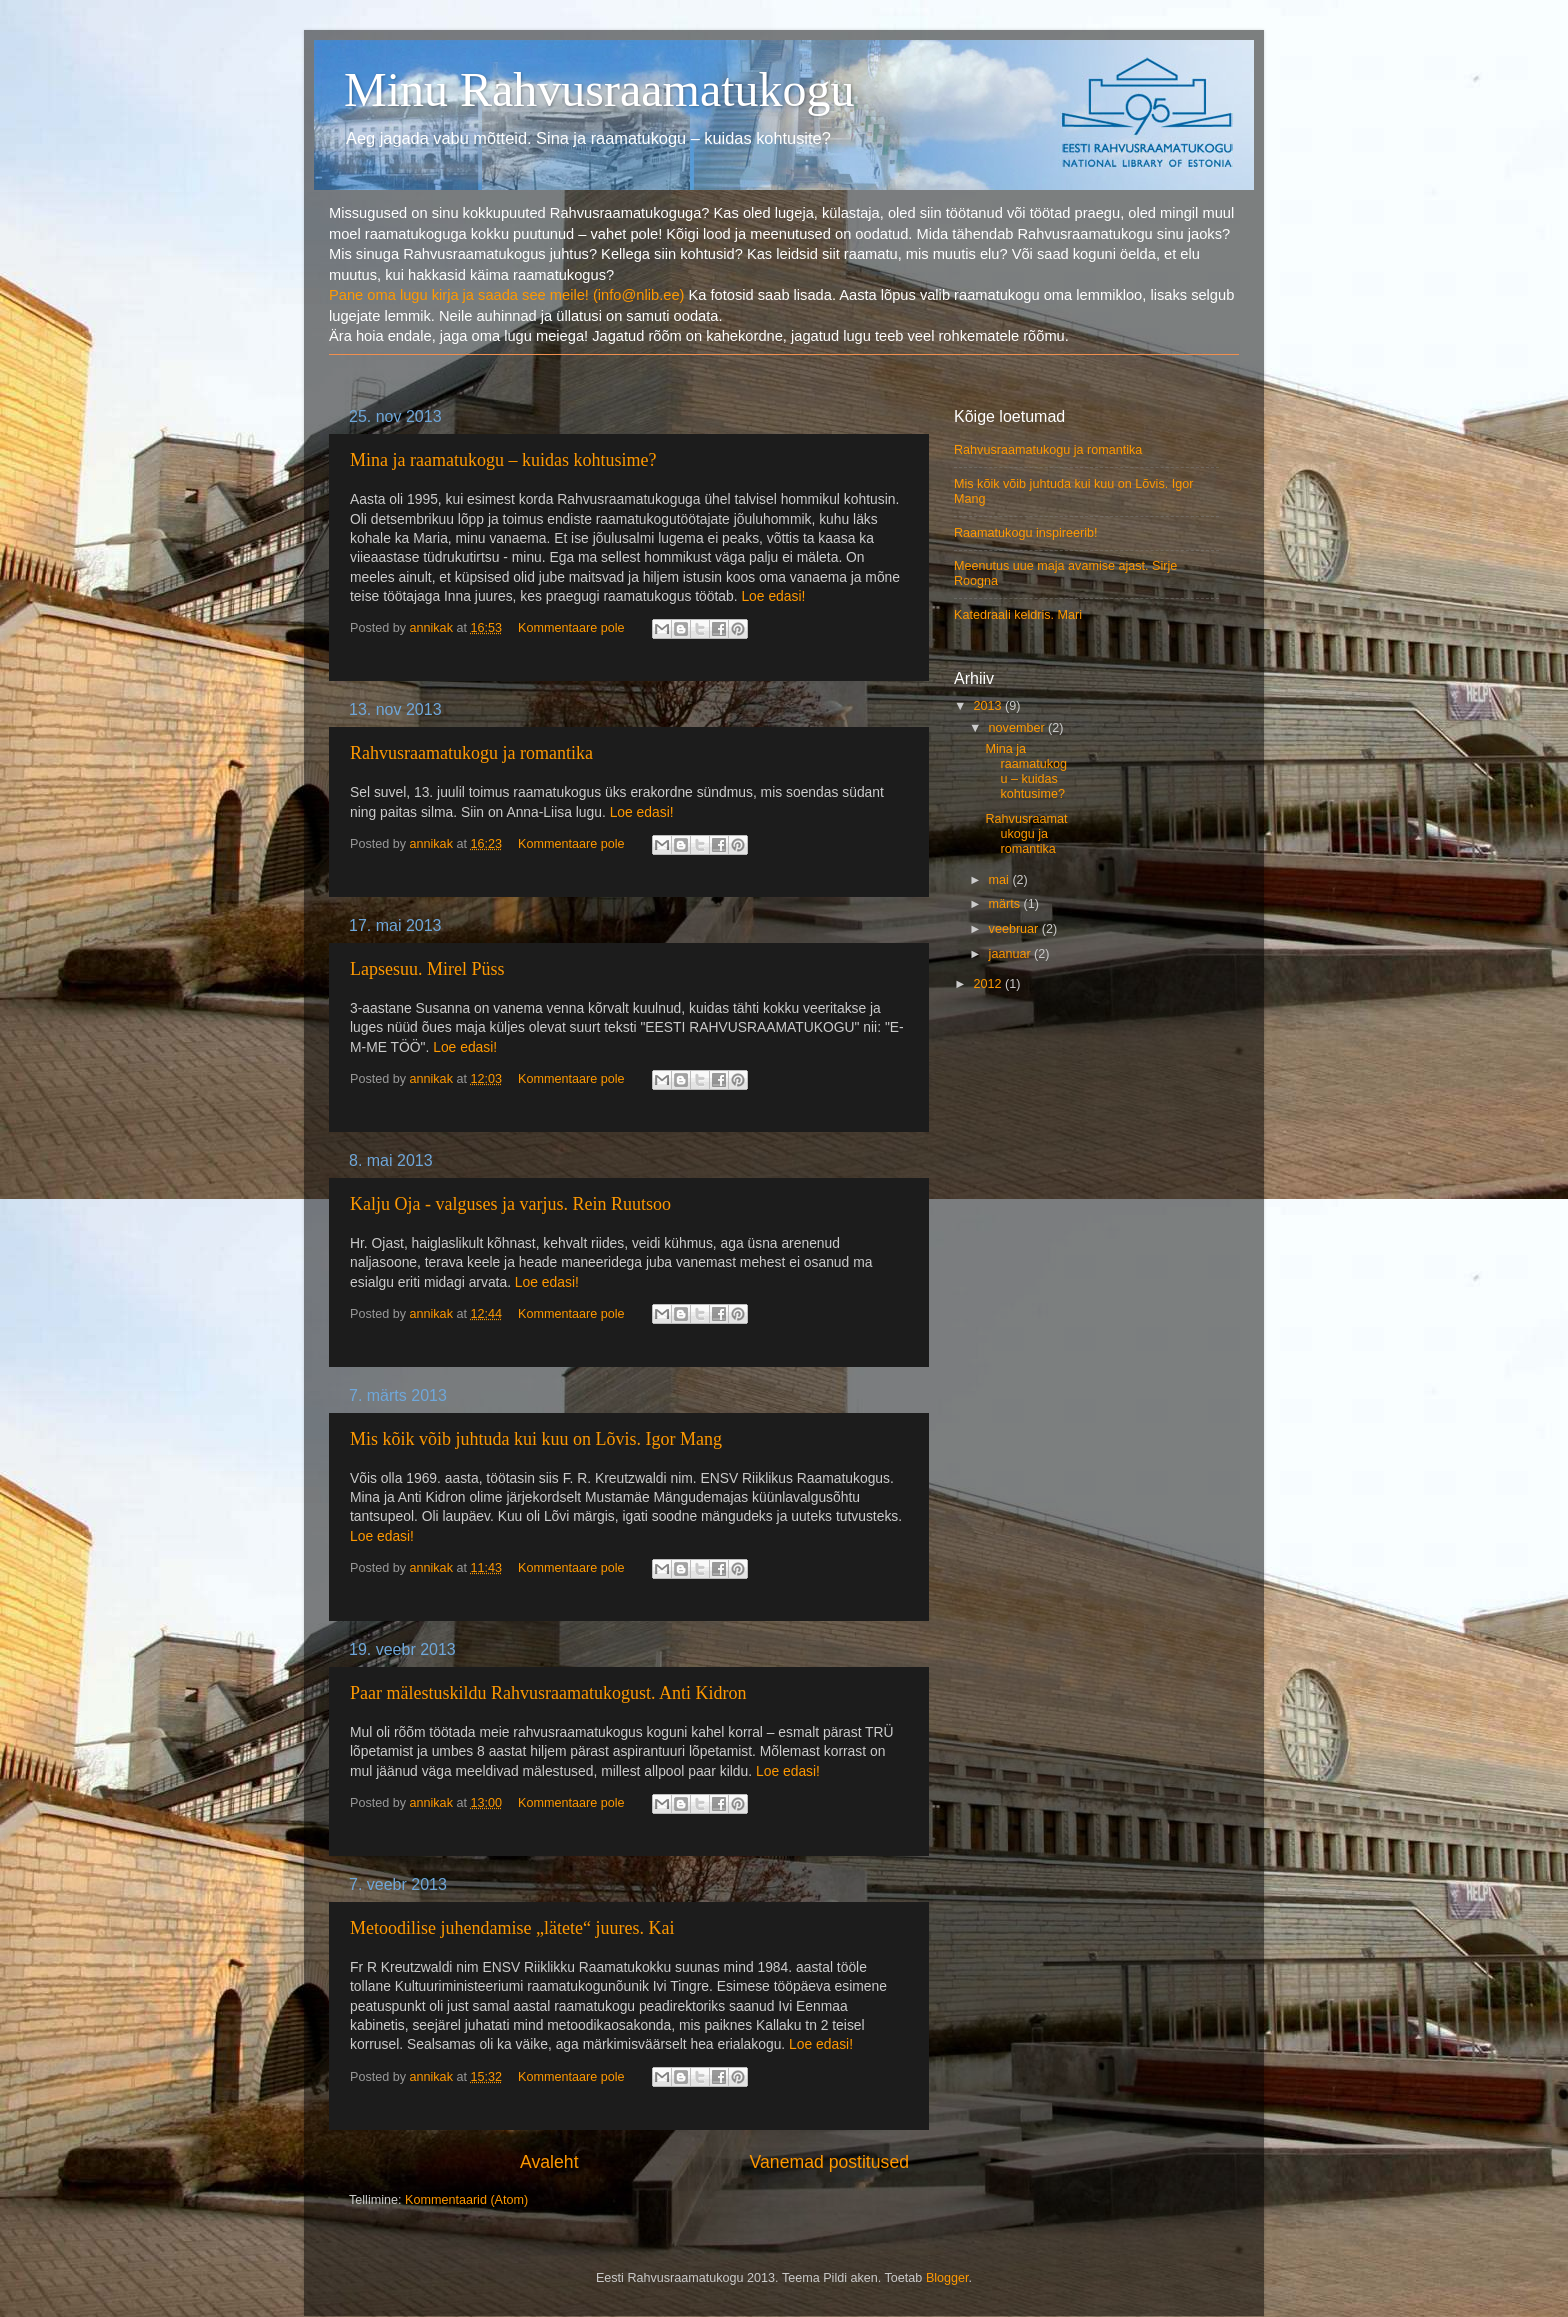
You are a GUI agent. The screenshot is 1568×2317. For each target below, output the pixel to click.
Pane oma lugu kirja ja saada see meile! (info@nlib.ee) (506, 295)
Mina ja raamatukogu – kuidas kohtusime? (503, 460)
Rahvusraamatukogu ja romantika (471, 753)
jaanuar (1012, 954)
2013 (989, 706)
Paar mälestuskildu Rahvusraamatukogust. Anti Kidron (548, 1693)
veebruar (1015, 929)
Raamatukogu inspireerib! (1026, 533)
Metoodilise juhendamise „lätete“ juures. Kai (512, 1928)
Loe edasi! (773, 596)
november (1019, 728)
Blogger (947, 2278)
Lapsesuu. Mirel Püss (427, 969)
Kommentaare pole (571, 628)
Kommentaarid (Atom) (466, 2200)
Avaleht (549, 2162)
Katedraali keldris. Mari (1018, 615)
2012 (989, 984)
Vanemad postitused (829, 2162)
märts (1006, 904)
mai (1001, 880)
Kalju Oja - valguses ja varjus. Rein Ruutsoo (510, 1204)
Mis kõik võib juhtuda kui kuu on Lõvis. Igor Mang (536, 1439)
